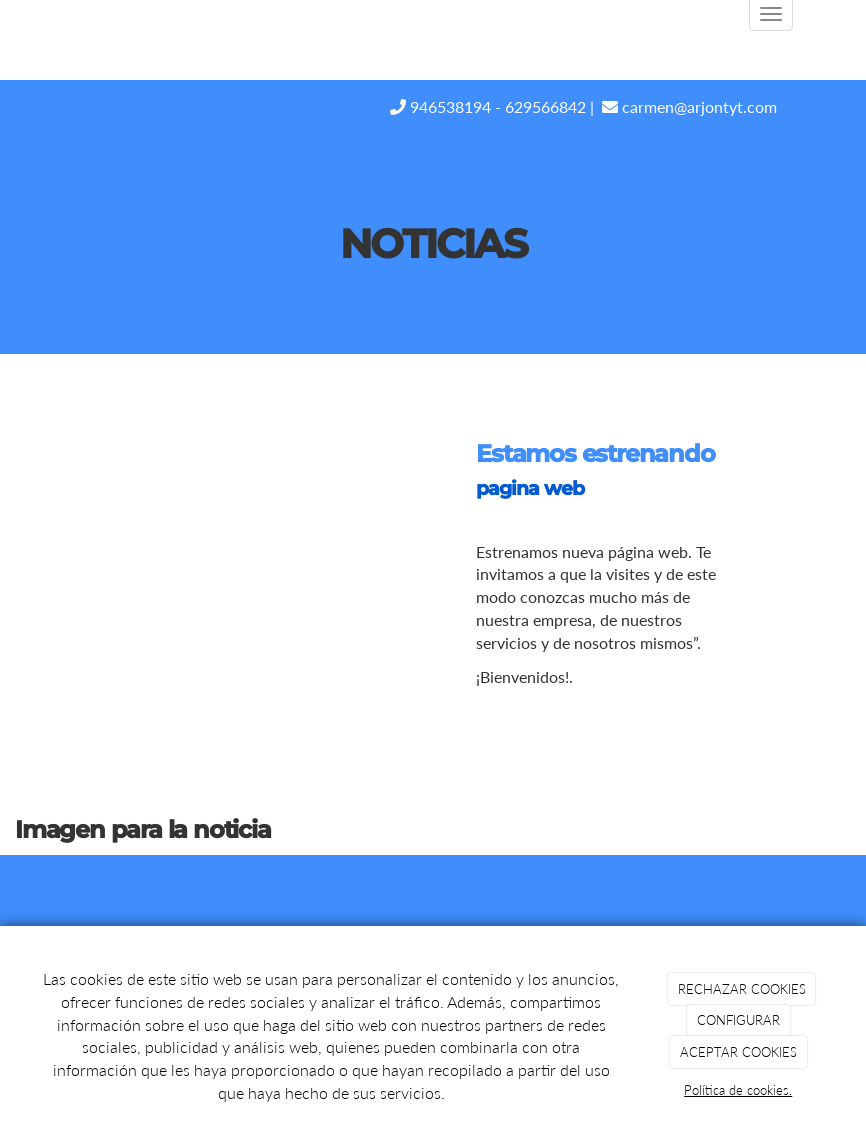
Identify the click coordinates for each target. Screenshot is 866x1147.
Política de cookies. (738, 1090)
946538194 (440, 106)
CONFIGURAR (738, 1020)
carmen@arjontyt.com (689, 106)
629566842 (545, 106)
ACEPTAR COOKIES (738, 1052)
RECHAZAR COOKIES (742, 989)
